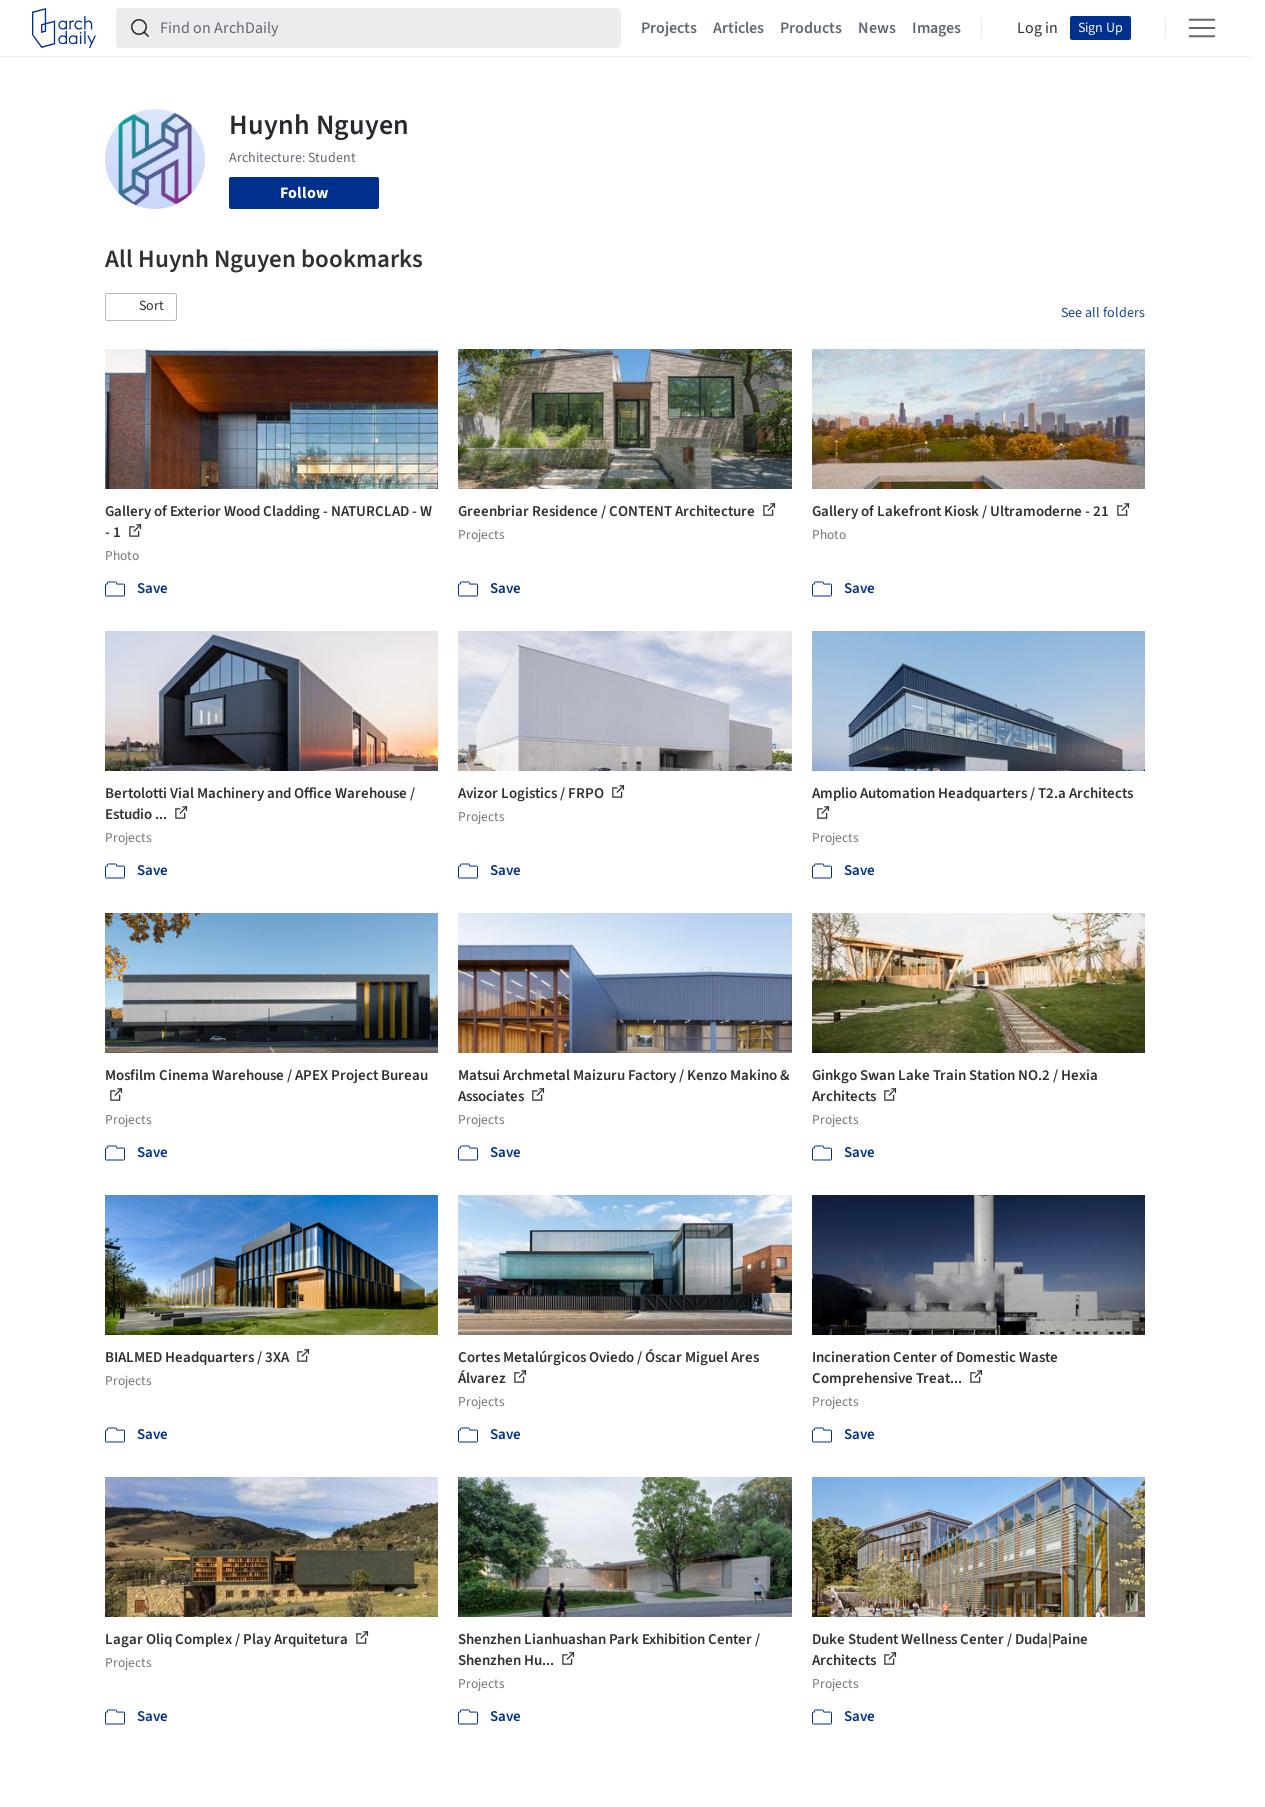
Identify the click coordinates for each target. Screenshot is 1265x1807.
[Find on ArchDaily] (384, 28)
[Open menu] (1202, 28)
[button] (141, 307)
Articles (738, 28)
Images (936, 28)
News (877, 28)
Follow (304, 193)
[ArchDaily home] (64, 28)
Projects (669, 28)
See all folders (1103, 313)
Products (811, 28)
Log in (1037, 28)
